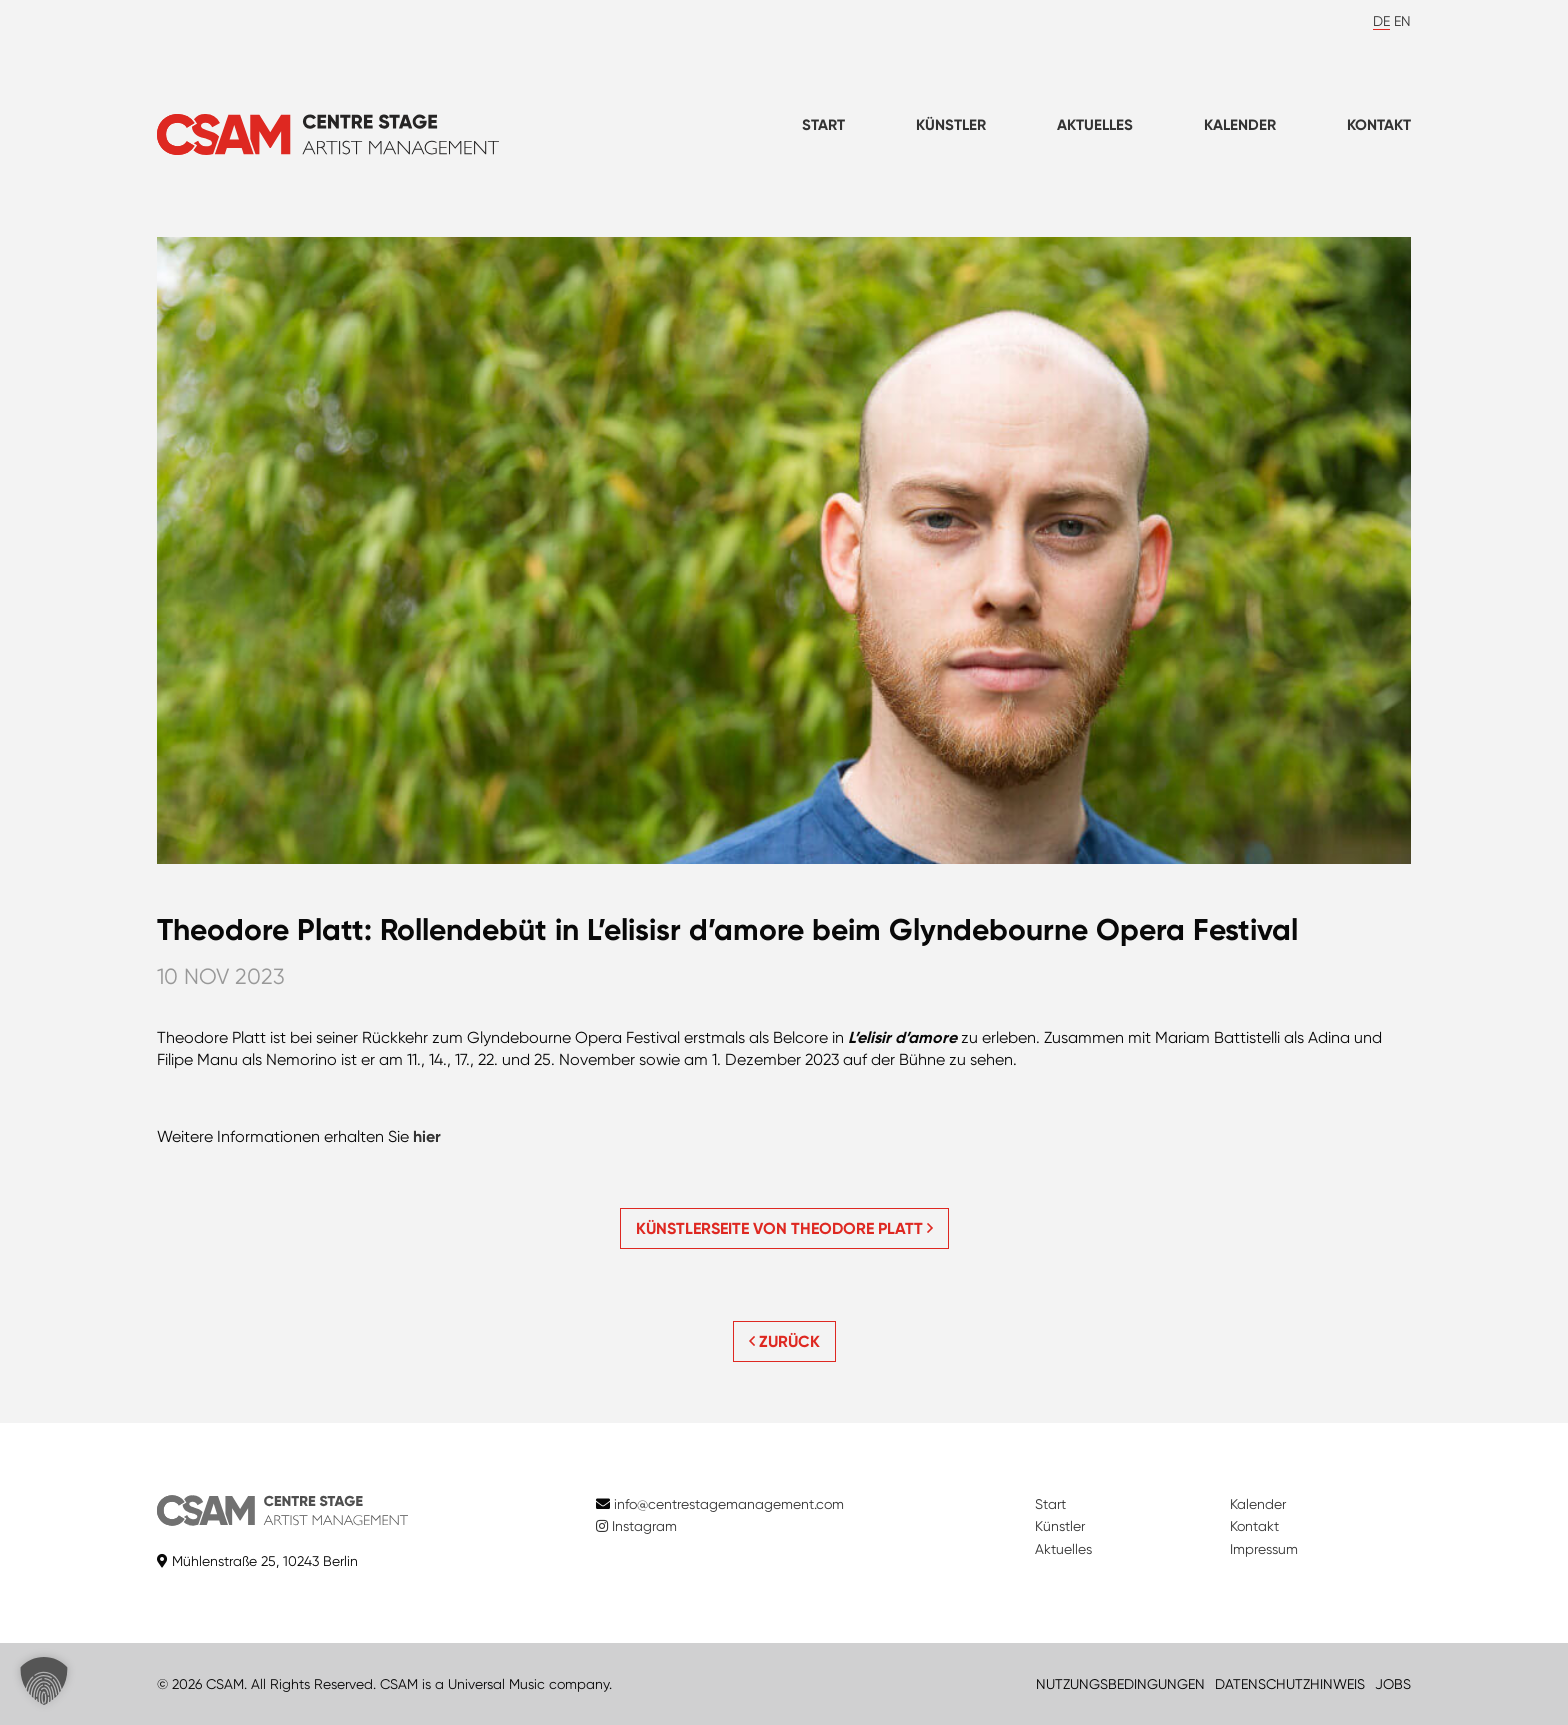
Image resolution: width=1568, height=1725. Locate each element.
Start (823, 125)
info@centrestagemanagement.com (729, 1504)
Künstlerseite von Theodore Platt (784, 1228)
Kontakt (1379, 125)
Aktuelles (1095, 125)
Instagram (636, 1526)
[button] (44, 1681)
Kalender (1240, 125)
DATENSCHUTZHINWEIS (1290, 1684)
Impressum (1264, 1549)
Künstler (951, 125)
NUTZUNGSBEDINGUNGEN (1120, 1684)
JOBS (1393, 1684)
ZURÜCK (784, 1341)
